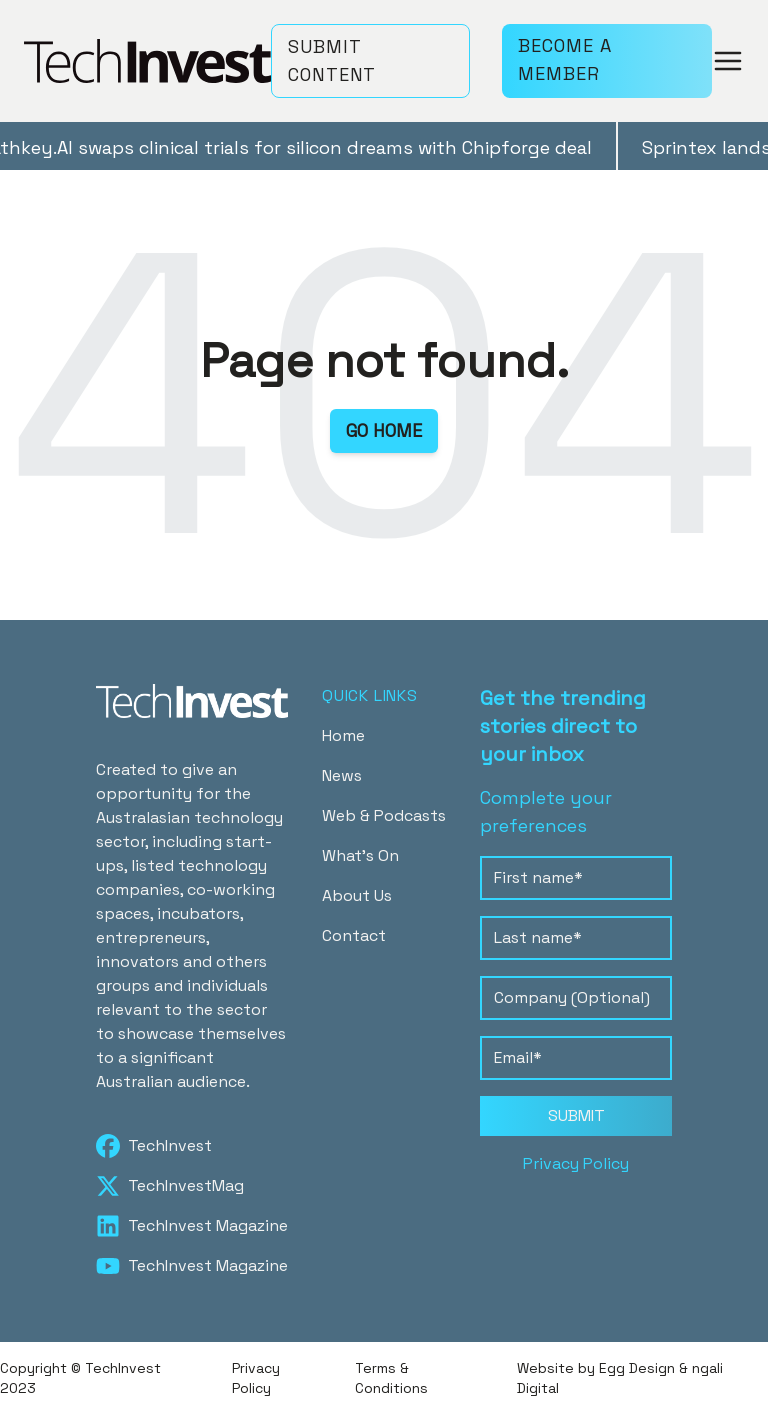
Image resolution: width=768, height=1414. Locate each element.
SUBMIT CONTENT (332, 60)
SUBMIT (576, 1115)
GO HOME (384, 430)
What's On (360, 855)
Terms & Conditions (391, 1378)
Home (343, 735)
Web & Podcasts (384, 815)
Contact (354, 935)
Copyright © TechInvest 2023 (80, 1378)
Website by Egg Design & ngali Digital (620, 1378)
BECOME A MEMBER (564, 59)
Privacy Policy (576, 1163)
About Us (357, 895)
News (342, 775)
